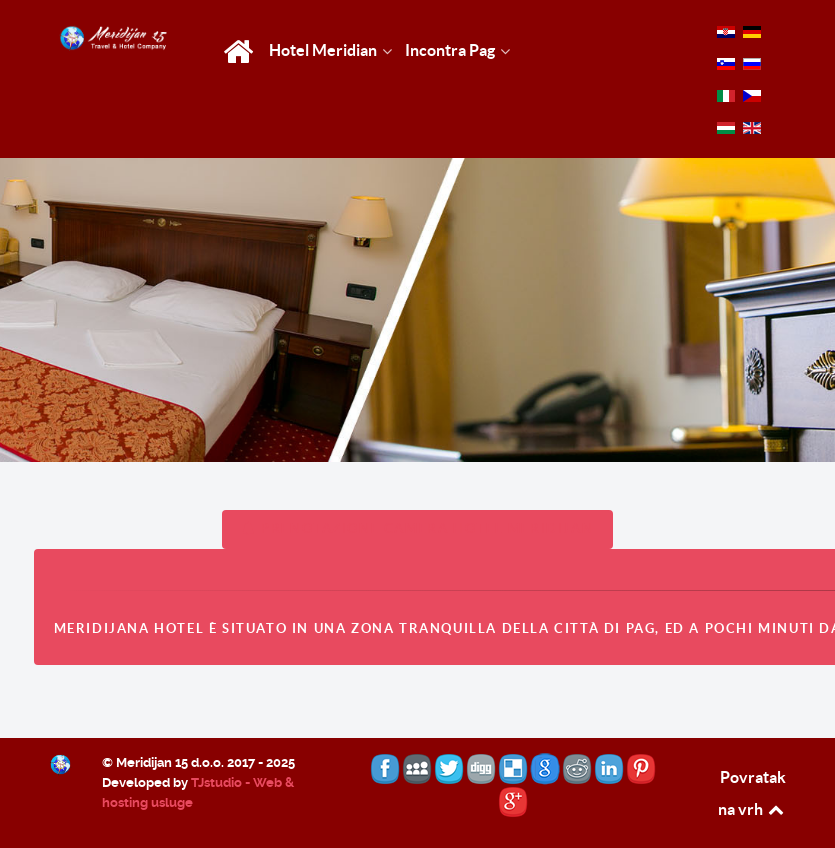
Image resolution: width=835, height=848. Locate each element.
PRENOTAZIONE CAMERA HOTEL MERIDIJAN (417, 528)
